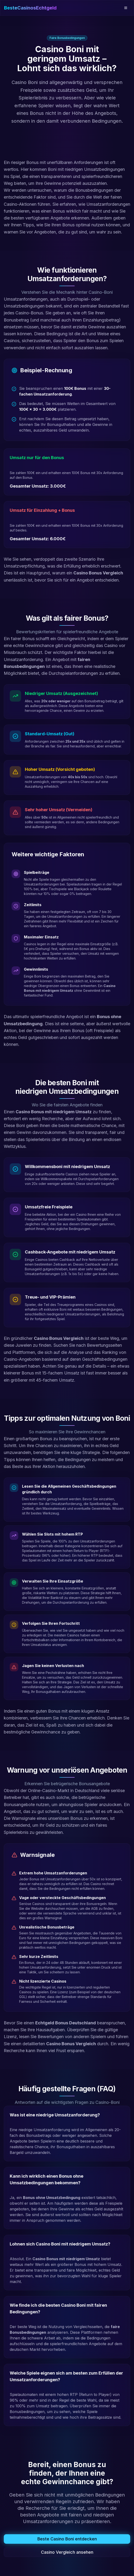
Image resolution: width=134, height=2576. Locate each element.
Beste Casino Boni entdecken (67, 2538)
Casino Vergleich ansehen (67, 2552)
